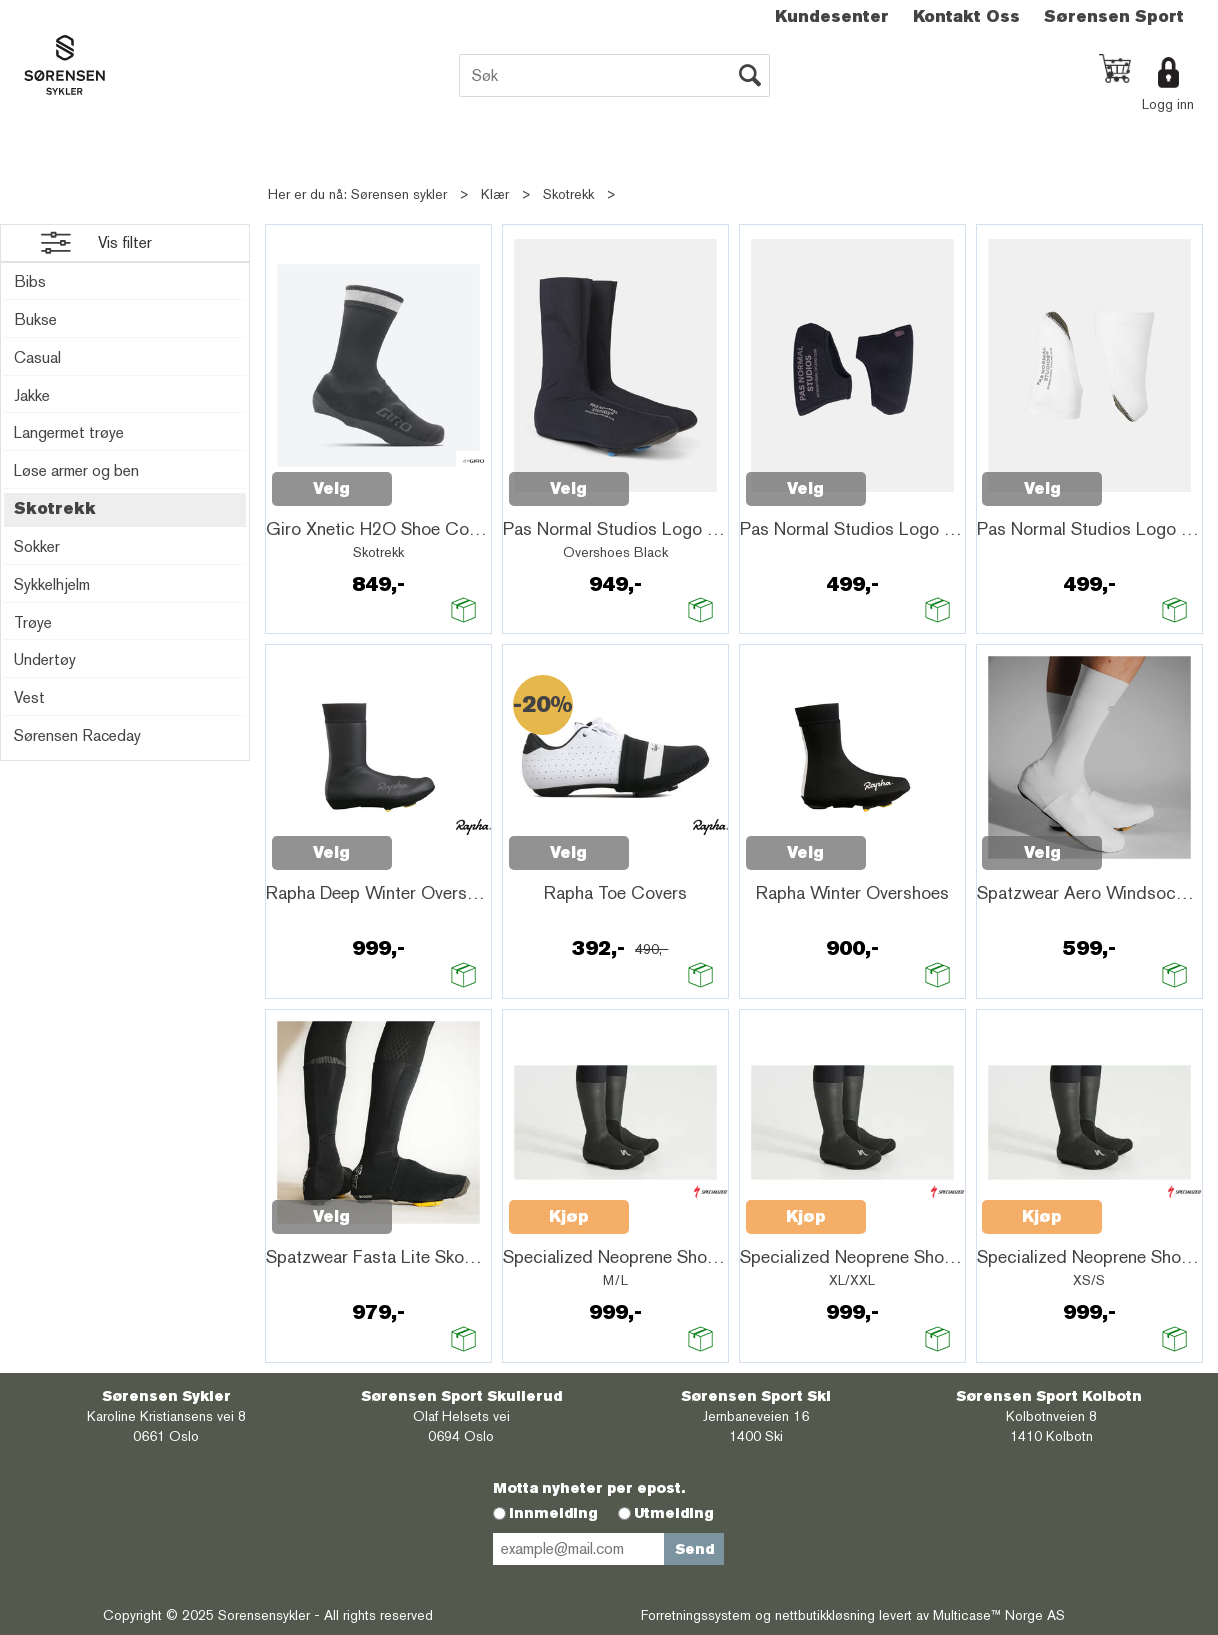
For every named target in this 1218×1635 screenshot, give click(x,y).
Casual (37, 357)
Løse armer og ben (76, 470)
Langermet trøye (69, 432)
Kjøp (569, 1216)
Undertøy (45, 659)
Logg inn (1168, 104)
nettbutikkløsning (825, 1615)
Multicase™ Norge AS (999, 1615)
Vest (29, 697)
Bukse (35, 319)
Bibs (30, 281)
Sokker (37, 546)
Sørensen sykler (399, 194)
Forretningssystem (696, 1615)
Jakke (32, 395)
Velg (331, 488)
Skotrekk (568, 194)
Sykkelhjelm (52, 584)
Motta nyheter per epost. (589, 1488)
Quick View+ (444, 478)
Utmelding (674, 1513)
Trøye (33, 622)
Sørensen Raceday (77, 735)
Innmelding (553, 1513)
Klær (495, 194)
